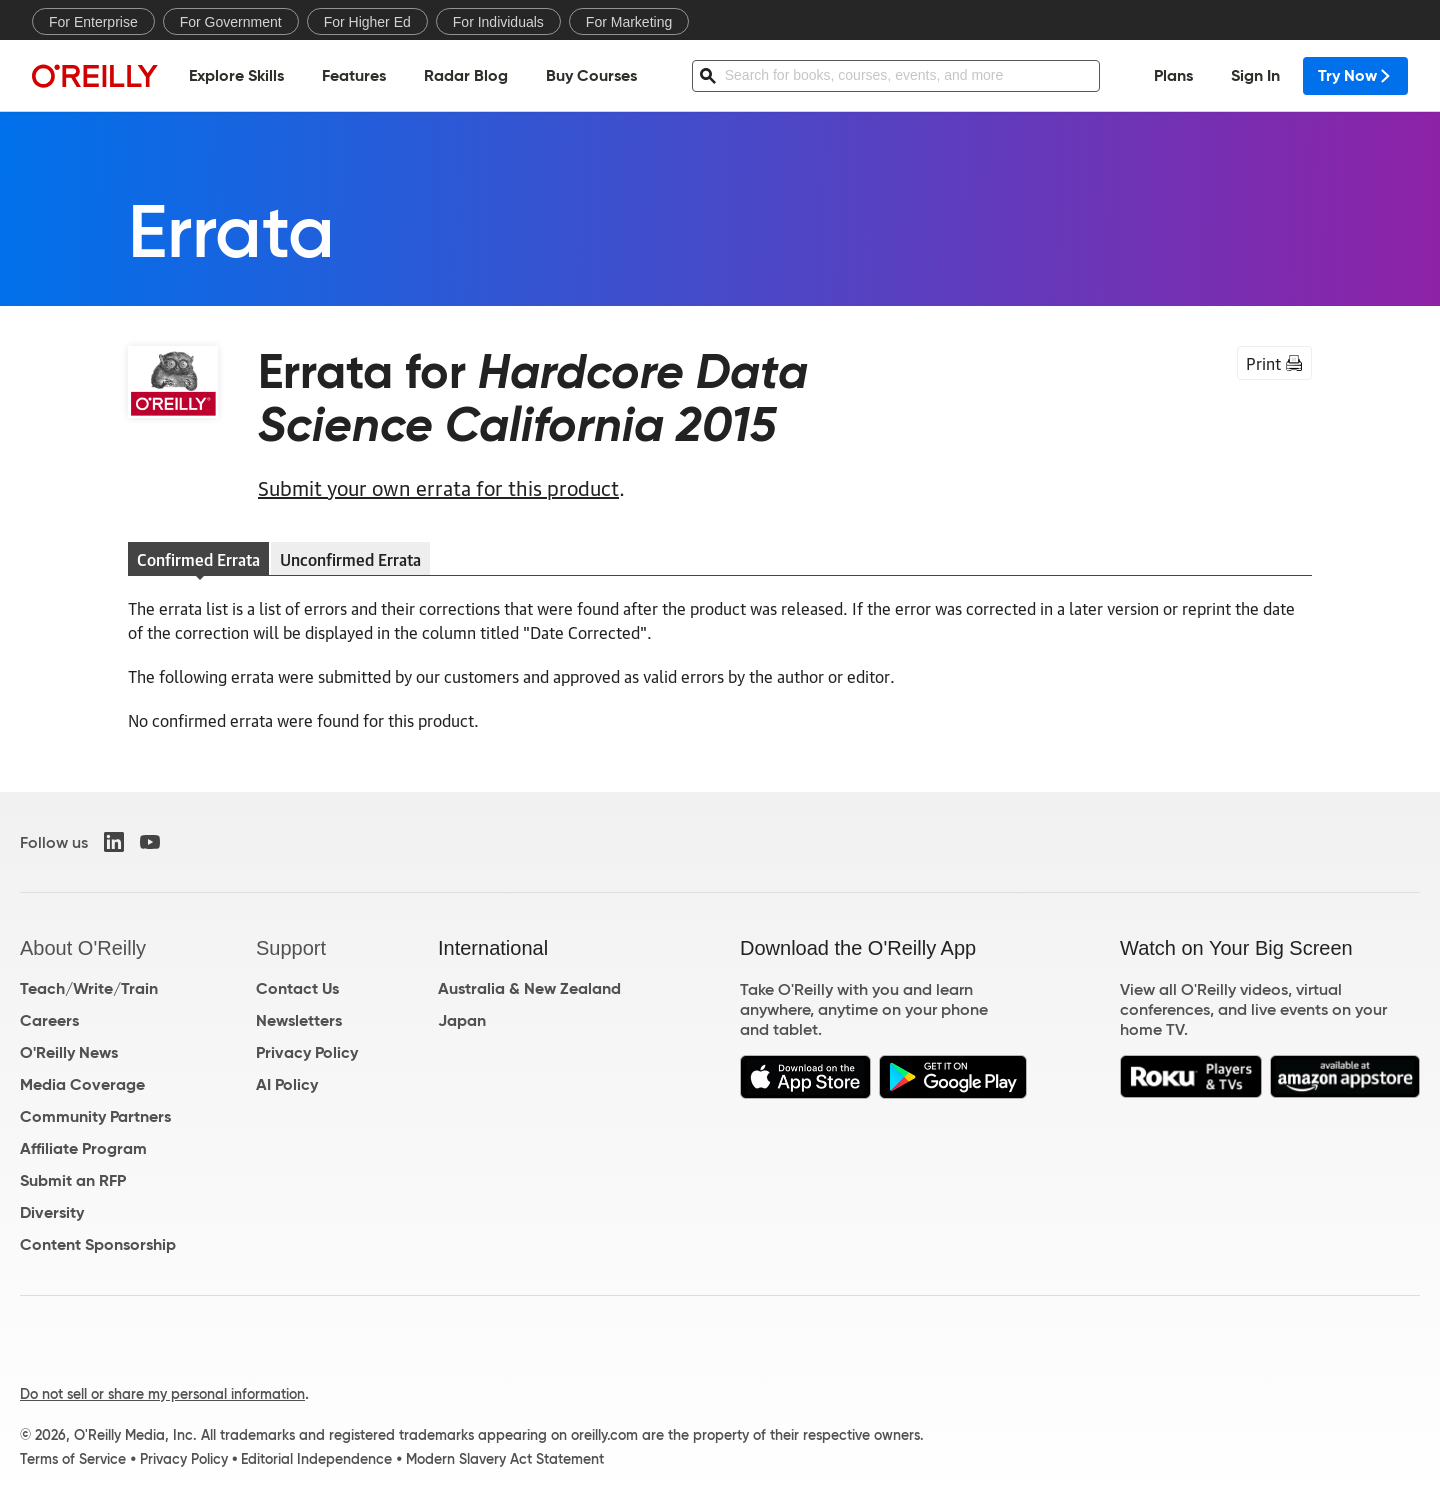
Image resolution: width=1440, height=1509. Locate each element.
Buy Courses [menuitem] (591, 75)
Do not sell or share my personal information (162, 1394)
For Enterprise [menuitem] (93, 22)
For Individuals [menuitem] (498, 22)
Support (291, 948)
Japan (462, 1020)
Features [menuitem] (354, 75)
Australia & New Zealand (529, 988)
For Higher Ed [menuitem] (367, 22)
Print (1274, 363)
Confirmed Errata (198, 559)
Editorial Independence (316, 1459)
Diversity (52, 1212)
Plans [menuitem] (1173, 75)
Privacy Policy (307, 1052)
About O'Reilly (83, 948)
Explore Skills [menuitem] (236, 75)
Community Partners (95, 1116)
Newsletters (299, 1020)
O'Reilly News (69, 1052)
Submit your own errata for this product (438, 487)
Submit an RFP (73, 1180)
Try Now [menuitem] (1355, 75)
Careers (49, 1020)
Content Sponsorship (98, 1244)
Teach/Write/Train (89, 988)
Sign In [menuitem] (1255, 75)
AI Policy (287, 1084)
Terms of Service (73, 1459)
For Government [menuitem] (231, 22)
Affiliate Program (83, 1148)
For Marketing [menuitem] (629, 22)
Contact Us (297, 988)
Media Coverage (82, 1084)
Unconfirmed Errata (350, 559)
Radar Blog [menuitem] (466, 75)
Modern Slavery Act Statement (505, 1459)
